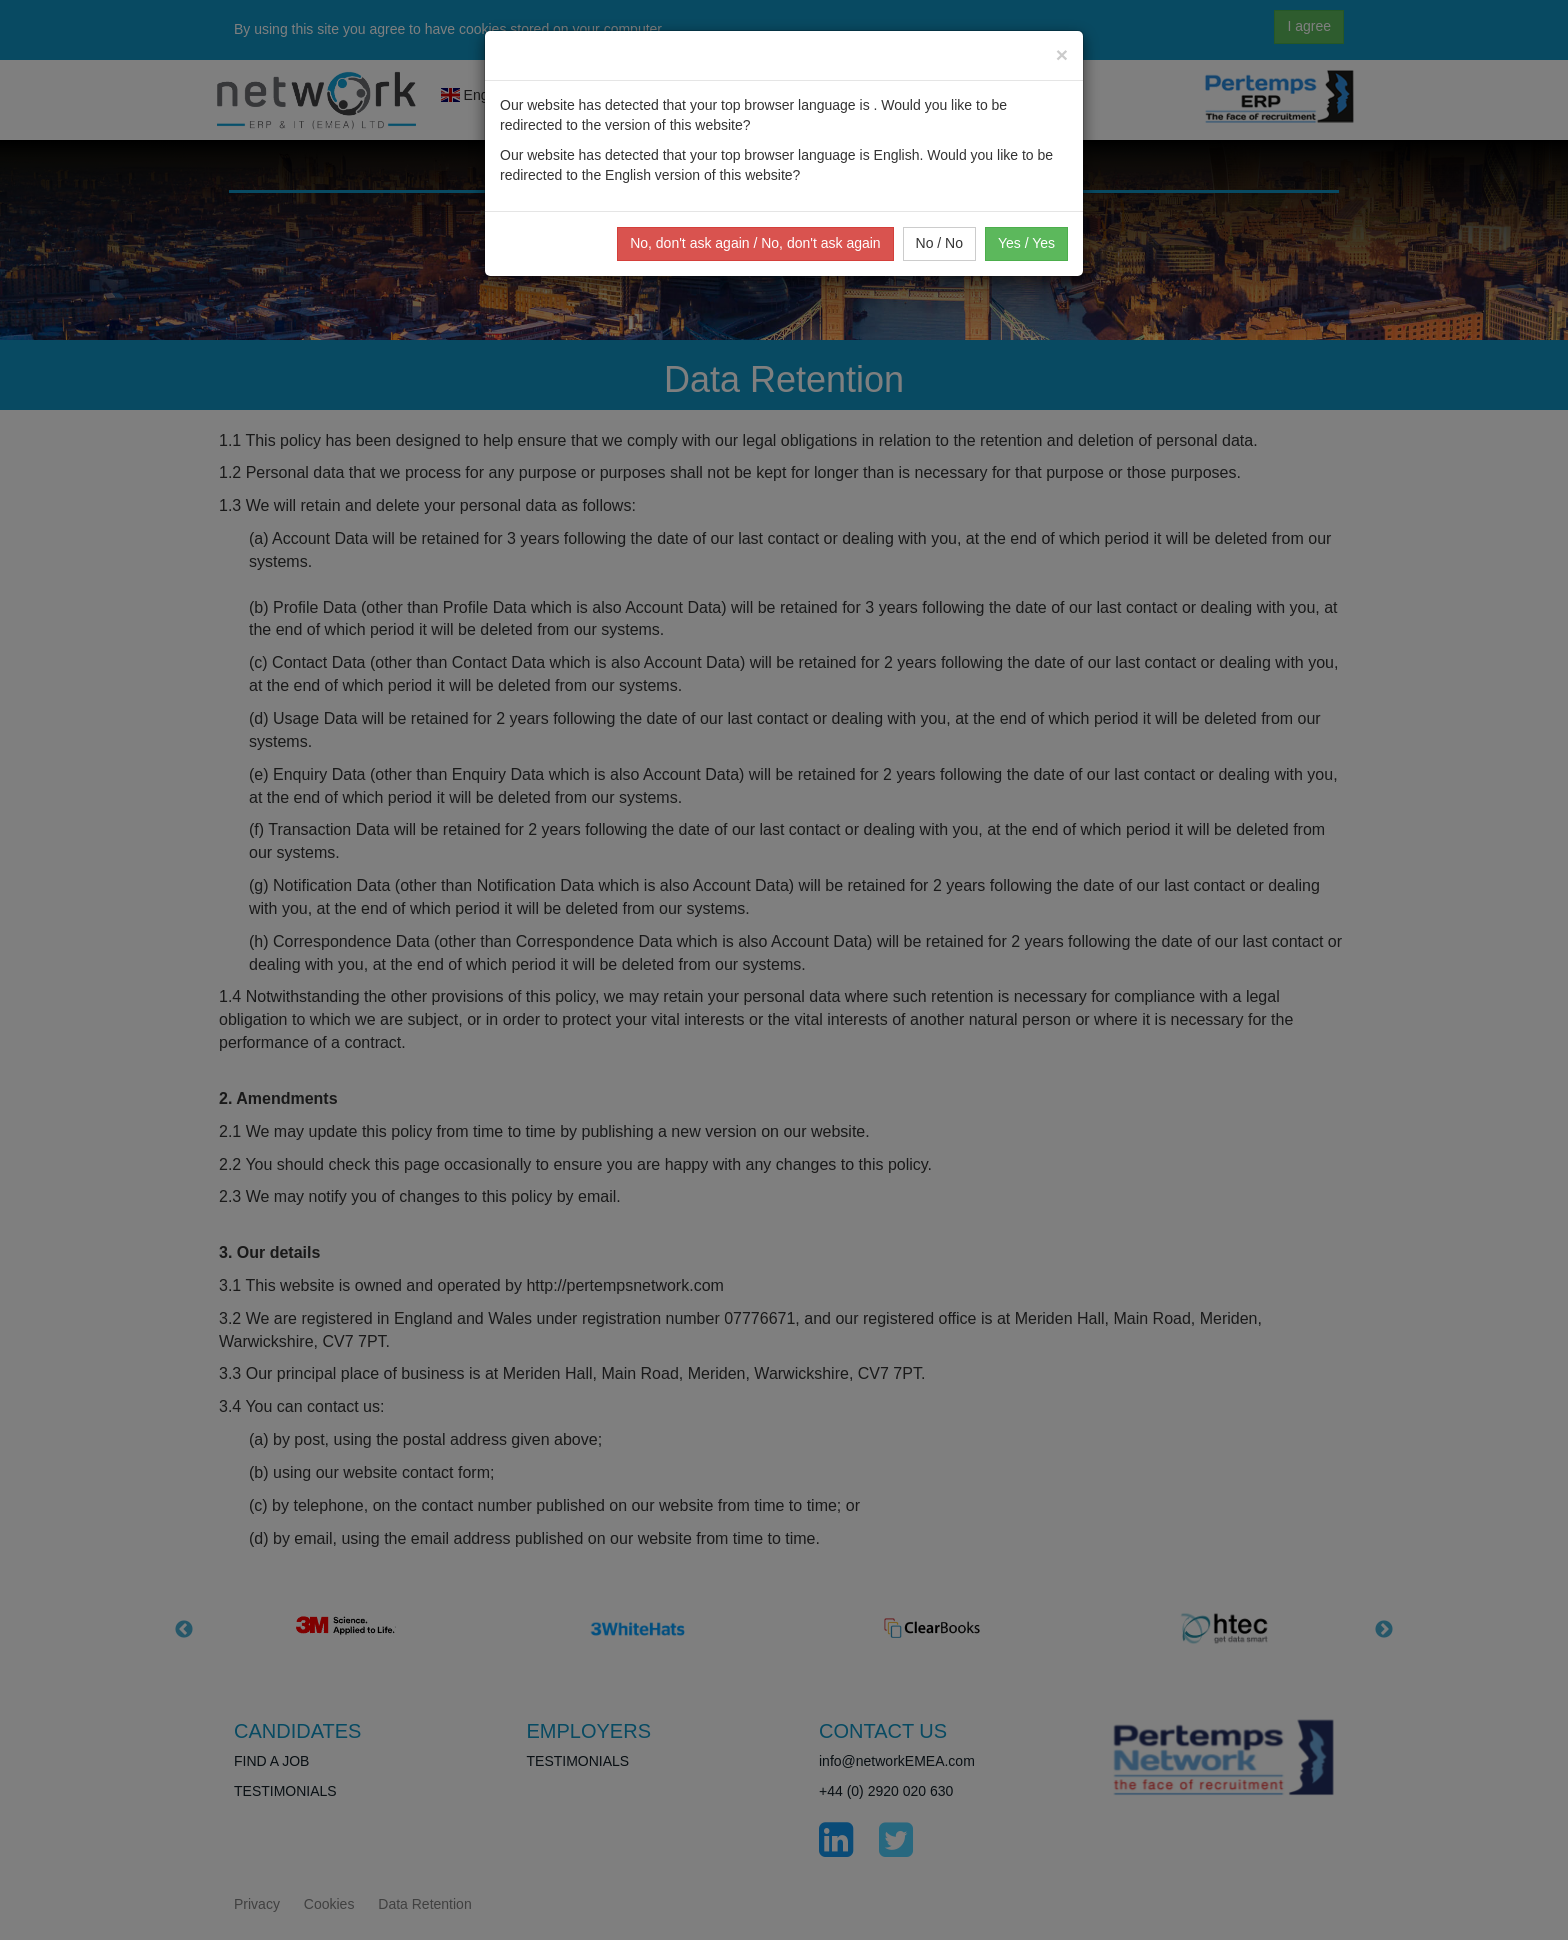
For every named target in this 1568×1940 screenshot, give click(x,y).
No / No (939, 243)
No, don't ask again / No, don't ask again (755, 243)
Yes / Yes (1026, 243)
